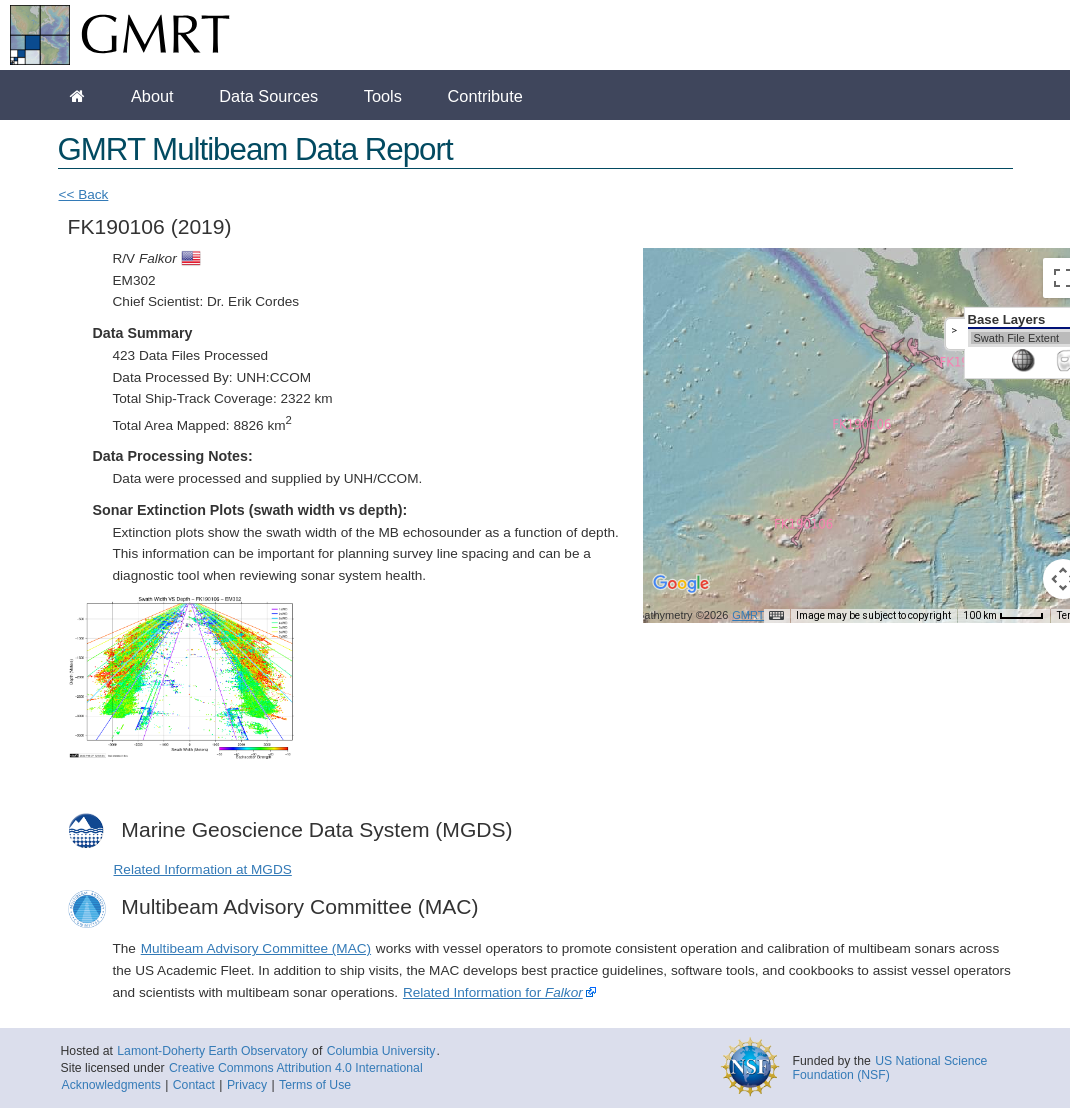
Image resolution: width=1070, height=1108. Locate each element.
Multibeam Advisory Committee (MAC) (256, 948)
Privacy (247, 1085)
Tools (383, 96)
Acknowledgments (111, 1085)
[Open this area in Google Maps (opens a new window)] (681, 597)
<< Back (84, 194)
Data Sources (268, 96)
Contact (194, 1085)
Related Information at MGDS (203, 869)
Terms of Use (315, 1085)
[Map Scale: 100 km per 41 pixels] (1003, 616)
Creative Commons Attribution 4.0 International (296, 1068)
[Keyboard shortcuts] (776, 616)
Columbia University (381, 1051)
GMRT (748, 615)
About (152, 96)
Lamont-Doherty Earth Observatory (212, 1051)
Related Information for (493, 992)
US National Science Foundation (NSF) (890, 1068)
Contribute (485, 96)
